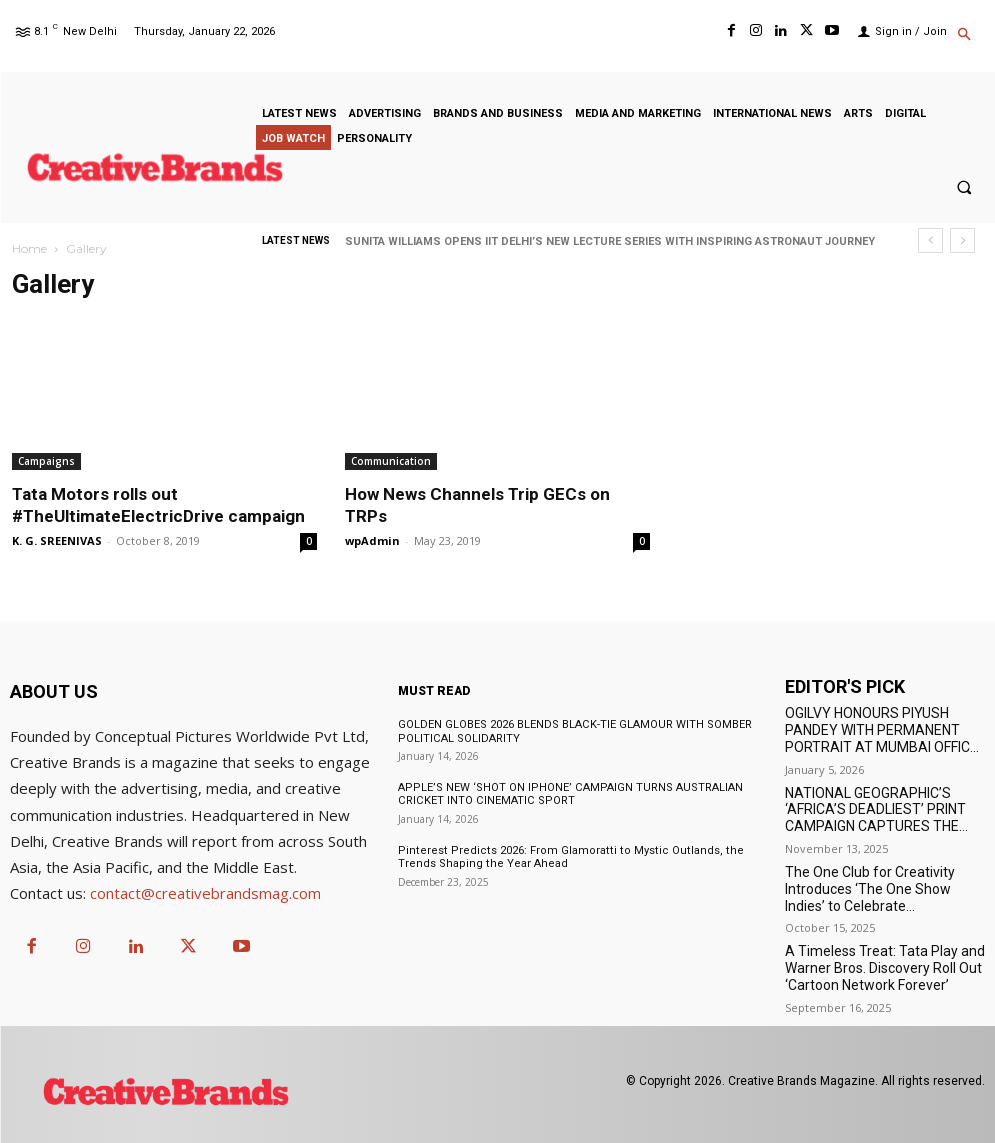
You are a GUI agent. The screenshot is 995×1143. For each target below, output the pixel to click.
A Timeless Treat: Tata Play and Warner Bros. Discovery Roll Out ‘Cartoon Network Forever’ (885, 968)
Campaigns (46, 461)
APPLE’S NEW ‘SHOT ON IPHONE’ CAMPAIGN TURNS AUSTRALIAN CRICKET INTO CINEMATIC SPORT (570, 794)
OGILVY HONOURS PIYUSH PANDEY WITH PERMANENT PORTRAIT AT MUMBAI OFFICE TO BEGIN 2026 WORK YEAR (881, 738)
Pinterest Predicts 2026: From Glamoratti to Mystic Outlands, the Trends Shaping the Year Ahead (566, 856)
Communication (391, 461)
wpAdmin (372, 540)
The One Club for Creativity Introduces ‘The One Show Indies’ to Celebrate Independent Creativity (870, 897)
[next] (962, 240)
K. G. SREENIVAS (57, 540)
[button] (964, 36)
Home (29, 248)
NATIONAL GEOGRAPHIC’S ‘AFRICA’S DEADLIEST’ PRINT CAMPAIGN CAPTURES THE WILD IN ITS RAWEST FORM (875, 818)
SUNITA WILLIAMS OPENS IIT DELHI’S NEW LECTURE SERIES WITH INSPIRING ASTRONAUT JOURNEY (610, 241)
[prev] (930, 240)
